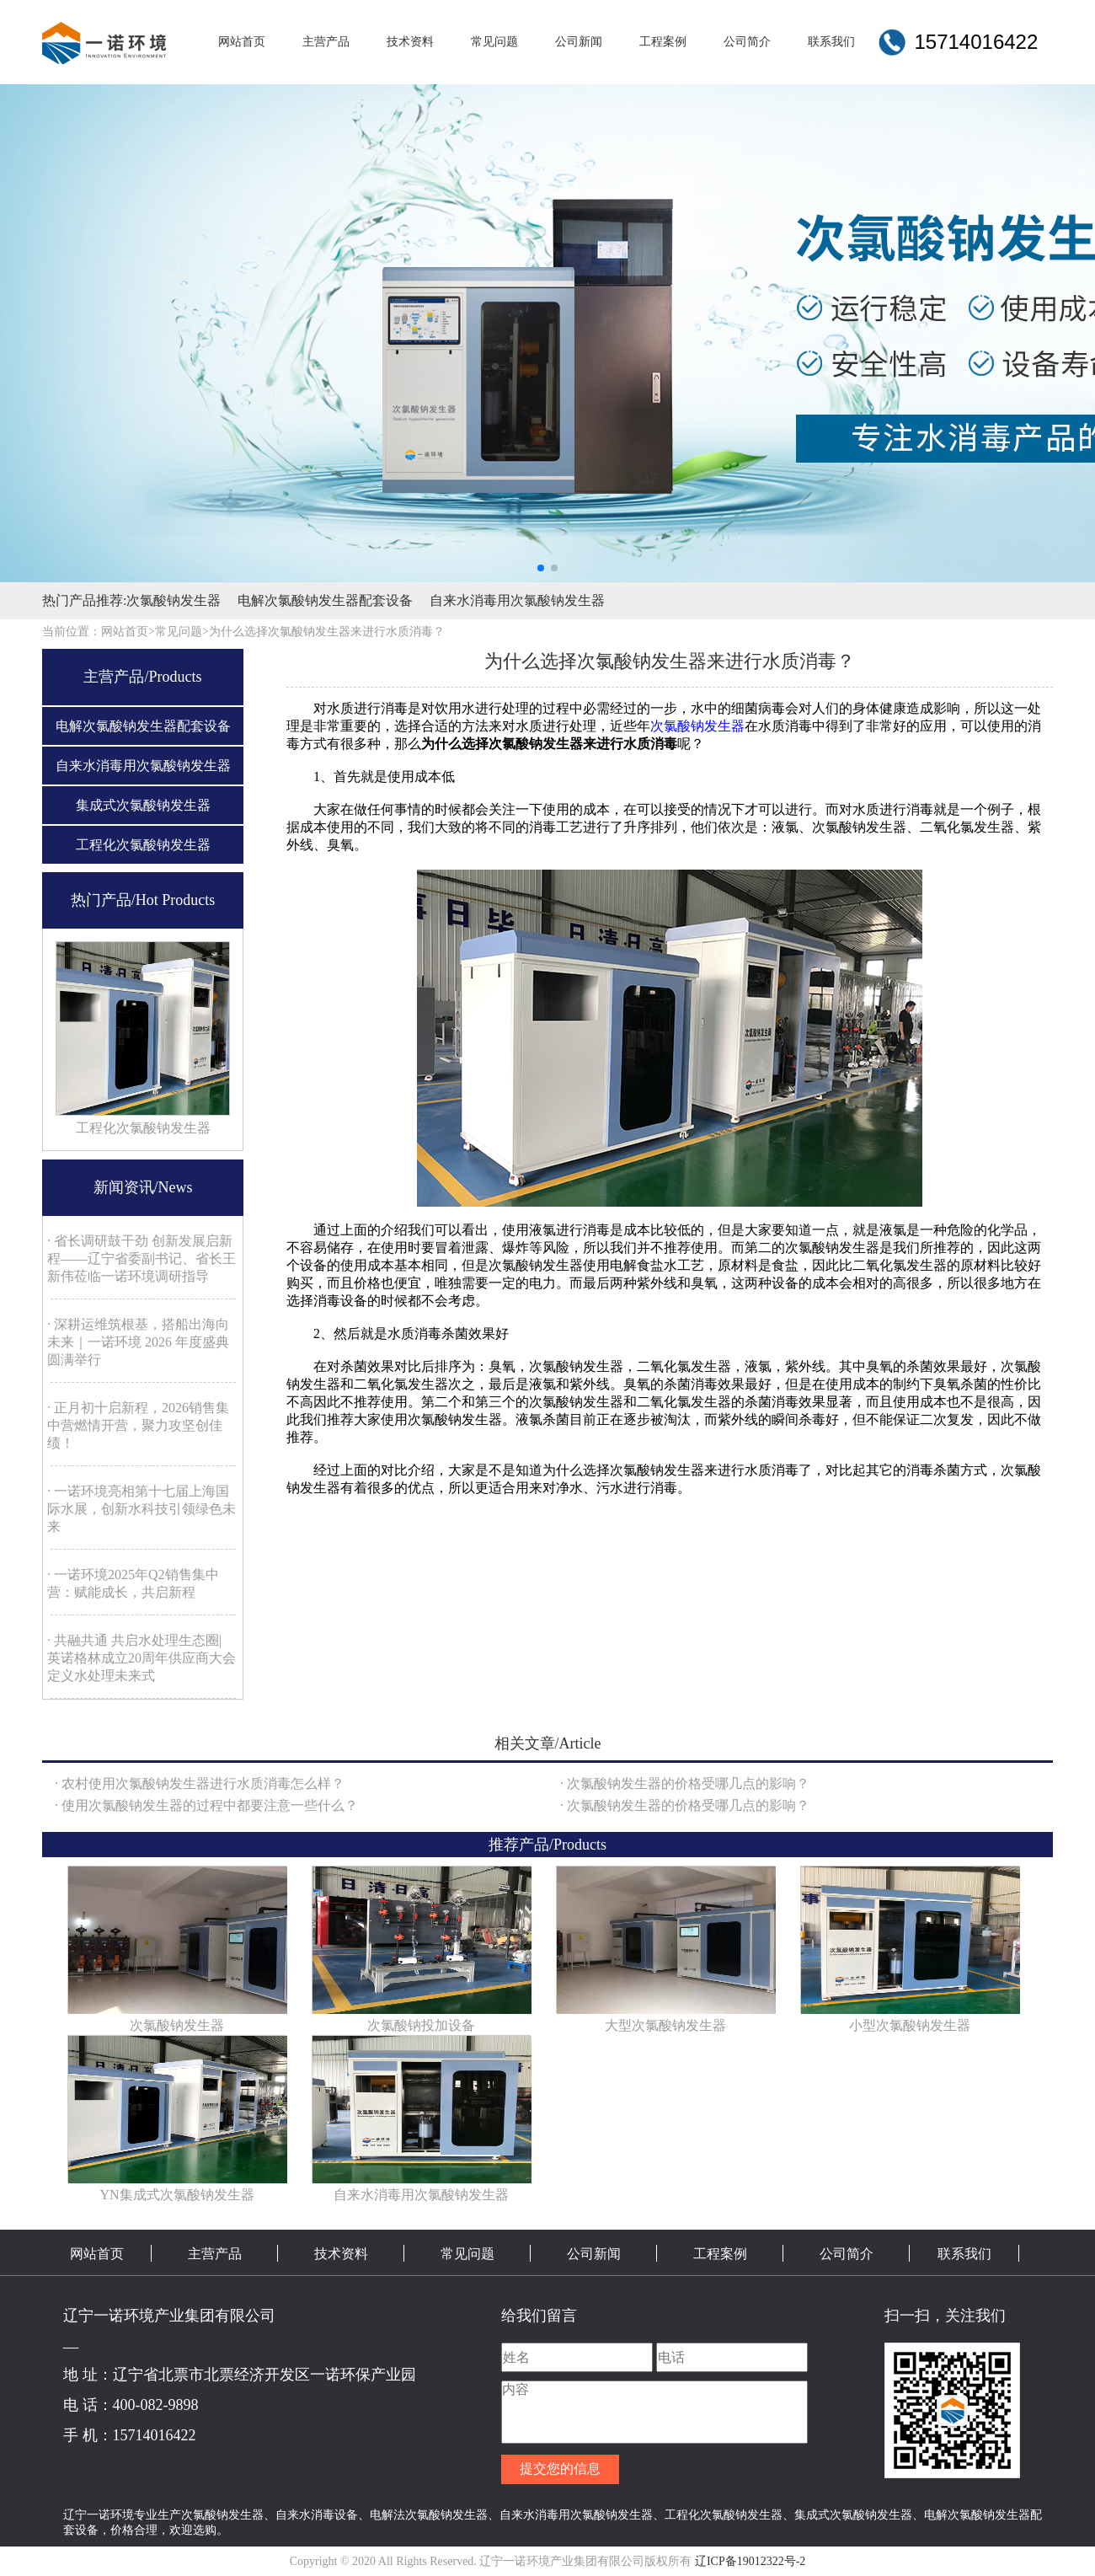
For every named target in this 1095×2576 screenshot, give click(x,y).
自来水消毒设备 (316, 2514)
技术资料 (341, 2254)
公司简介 (846, 2254)
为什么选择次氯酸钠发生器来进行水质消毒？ (327, 631)
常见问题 (467, 2254)
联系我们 (964, 2254)
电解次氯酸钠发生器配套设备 (325, 600)
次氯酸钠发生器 (173, 600)
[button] (540, 568)
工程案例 (720, 2254)
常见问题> (182, 631)
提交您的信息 (560, 2468)
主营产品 (215, 2254)
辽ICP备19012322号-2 (750, 2561)
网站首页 (97, 2254)
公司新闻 (594, 2254)
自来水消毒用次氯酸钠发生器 (517, 600)
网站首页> (128, 631)
